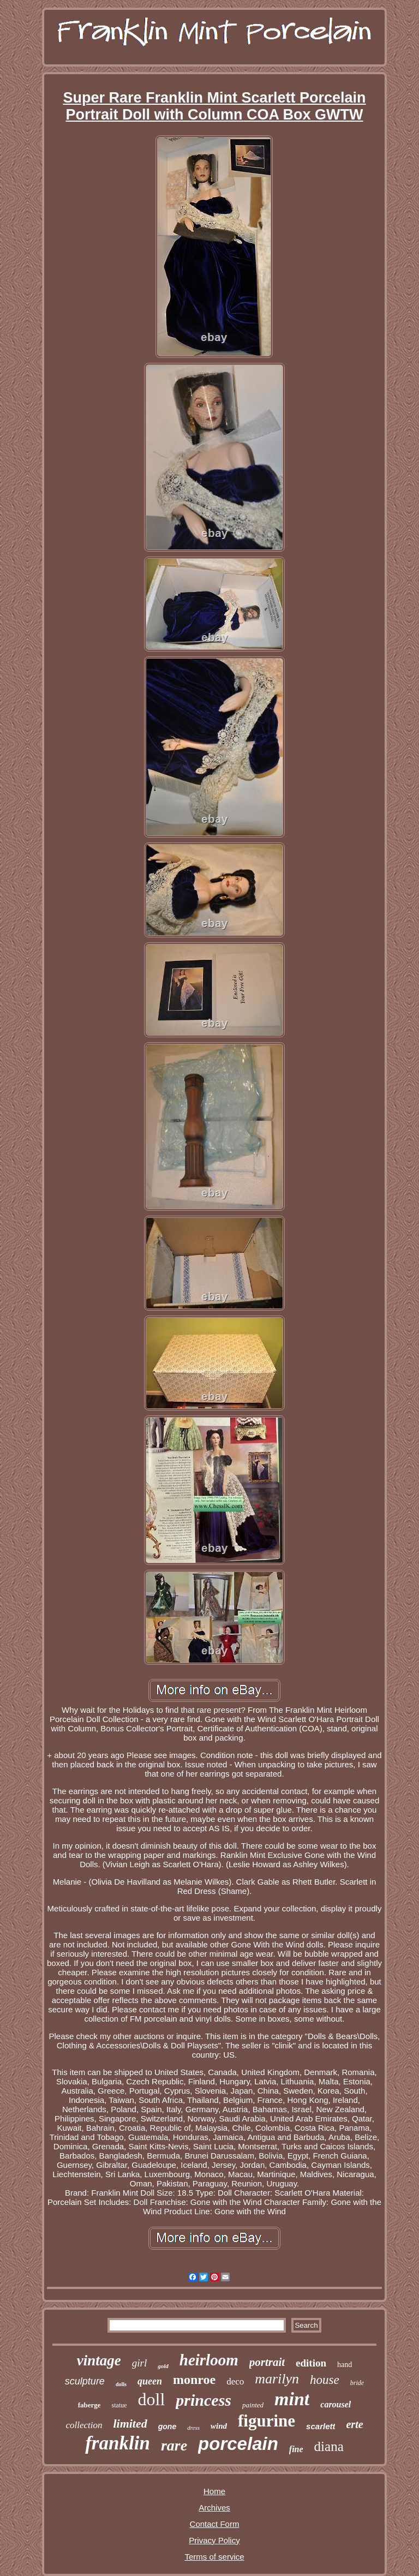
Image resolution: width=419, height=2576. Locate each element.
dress (193, 2427)
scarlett (320, 2426)
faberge (89, 2405)
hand (344, 2364)
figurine (266, 2420)
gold (163, 2366)
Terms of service (214, 2556)
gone (167, 2426)
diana (329, 2446)
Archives (214, 2507)
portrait (267, 2362)
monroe (194, 2379)
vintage (99, 2360)
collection (83, 2425)
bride (357, 2383)
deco (235, 2381)
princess (203, 2400)
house (324, 2380)
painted (253, 2405)
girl (139, 2363)
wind (219, 2426)
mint (291, 2399)
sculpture (85, 2381)
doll (151, 2399)
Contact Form (215, 2524)
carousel (335, 2404)
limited (130, 2423)
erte (354, 2424)
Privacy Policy (214, 2540)
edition (311, 2363)
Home (214, 2491)
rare (174, 2445)
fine (296, 2449)
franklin (117, 2443)
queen (149, 2381)
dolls (121, 2384)
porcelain (238, 2444)
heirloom (208, 2360)
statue (119, 2405)
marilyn (277, 2379)
